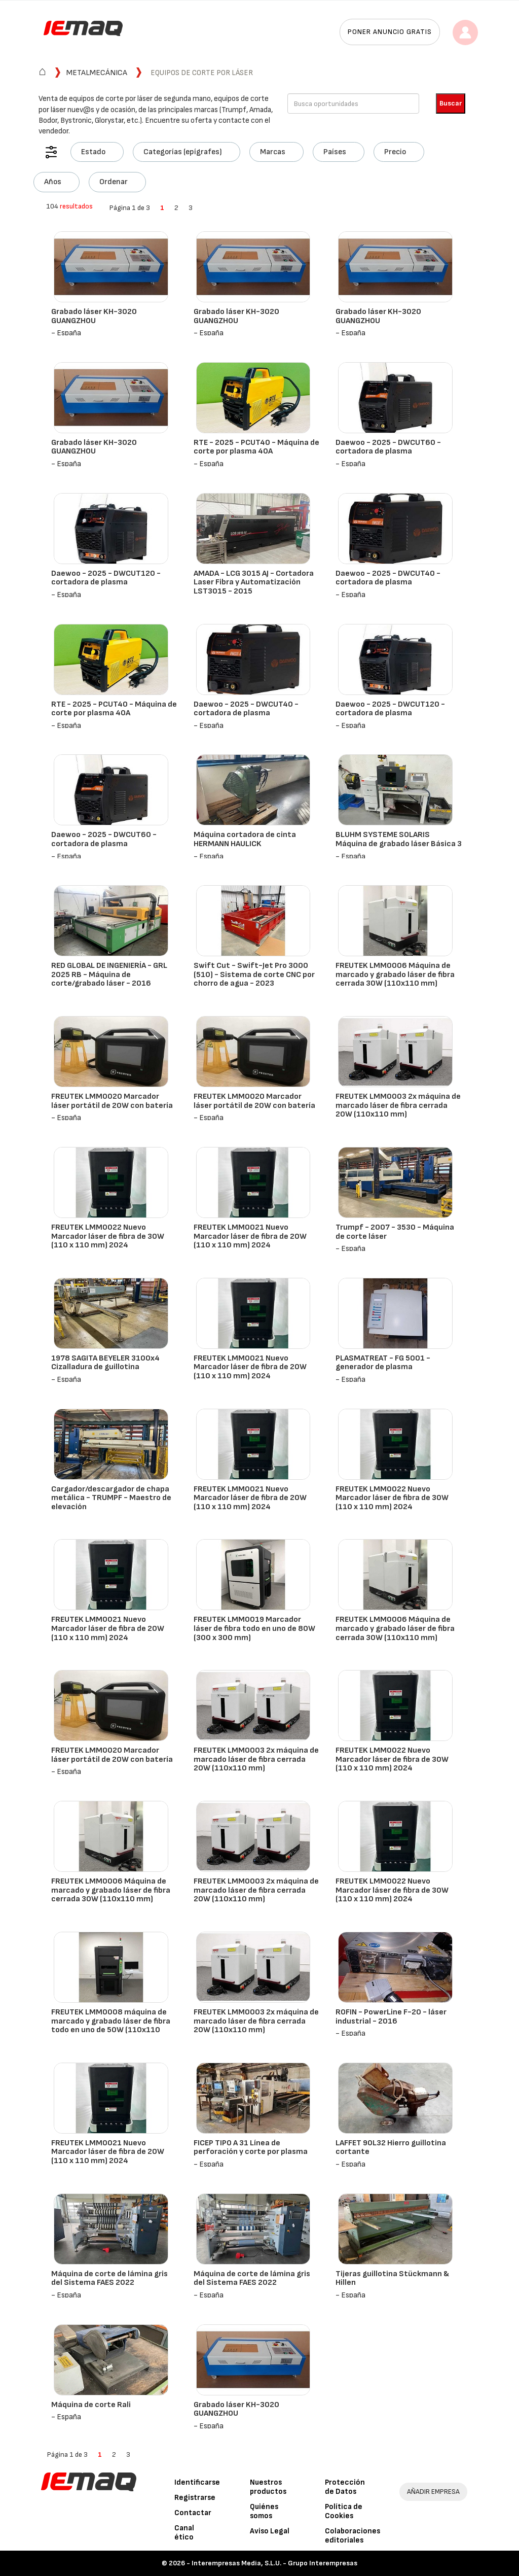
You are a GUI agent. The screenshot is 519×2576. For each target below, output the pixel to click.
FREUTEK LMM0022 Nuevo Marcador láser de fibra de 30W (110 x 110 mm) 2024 (107, 1236)
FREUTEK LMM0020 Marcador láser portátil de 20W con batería (112, 1101)
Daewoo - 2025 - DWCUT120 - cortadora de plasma (106, 578)
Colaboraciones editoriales (352, 2535)
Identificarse (197, 2482)
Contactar (192, 2513)
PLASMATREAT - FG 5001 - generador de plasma (383, 1362)
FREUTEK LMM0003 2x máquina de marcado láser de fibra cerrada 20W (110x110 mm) (398, 1105)
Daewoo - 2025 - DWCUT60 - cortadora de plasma (388, 447)
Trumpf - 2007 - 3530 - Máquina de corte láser (395, 1232)
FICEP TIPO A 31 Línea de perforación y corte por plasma (251, 2147)
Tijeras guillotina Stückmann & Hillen (392, 2278)
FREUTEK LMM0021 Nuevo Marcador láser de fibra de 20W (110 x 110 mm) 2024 (250, 1236)
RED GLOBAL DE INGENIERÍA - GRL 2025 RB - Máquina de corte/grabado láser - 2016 (109, 974)
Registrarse (194, 2497)
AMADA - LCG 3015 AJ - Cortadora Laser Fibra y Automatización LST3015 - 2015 (254, 582)
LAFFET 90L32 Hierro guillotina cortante (391, 2147)
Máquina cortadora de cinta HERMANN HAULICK (245, 839)
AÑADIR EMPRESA (433, 2491)
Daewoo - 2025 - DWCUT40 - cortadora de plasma (388, 578)
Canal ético (184, 2532)
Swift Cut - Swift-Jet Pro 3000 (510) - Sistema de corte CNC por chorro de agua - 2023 (254, 974)
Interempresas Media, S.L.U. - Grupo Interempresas (274, 2563)
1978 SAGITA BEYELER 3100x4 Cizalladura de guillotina (105, 1362)
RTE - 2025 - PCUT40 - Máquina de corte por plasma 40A (256, 447)
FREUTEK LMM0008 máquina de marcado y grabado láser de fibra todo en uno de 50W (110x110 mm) (110, 2025)
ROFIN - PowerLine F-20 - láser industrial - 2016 (391, 2016)
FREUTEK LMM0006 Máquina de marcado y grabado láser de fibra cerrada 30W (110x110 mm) (395, 974)
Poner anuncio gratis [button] (390, 31)
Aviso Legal (269, 2531)
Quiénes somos (264, 2511)
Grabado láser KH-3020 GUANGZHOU (94, 316)
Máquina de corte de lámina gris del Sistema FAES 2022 (109, 2278)
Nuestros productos (268, 2487)
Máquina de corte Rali (91, 2405)
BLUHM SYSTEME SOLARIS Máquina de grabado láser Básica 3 (399, 839)
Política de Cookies (343, 2511)
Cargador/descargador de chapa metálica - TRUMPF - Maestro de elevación (111, 1498)
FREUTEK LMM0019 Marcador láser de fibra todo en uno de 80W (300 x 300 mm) (254, 1628)
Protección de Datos (345, 2487)
